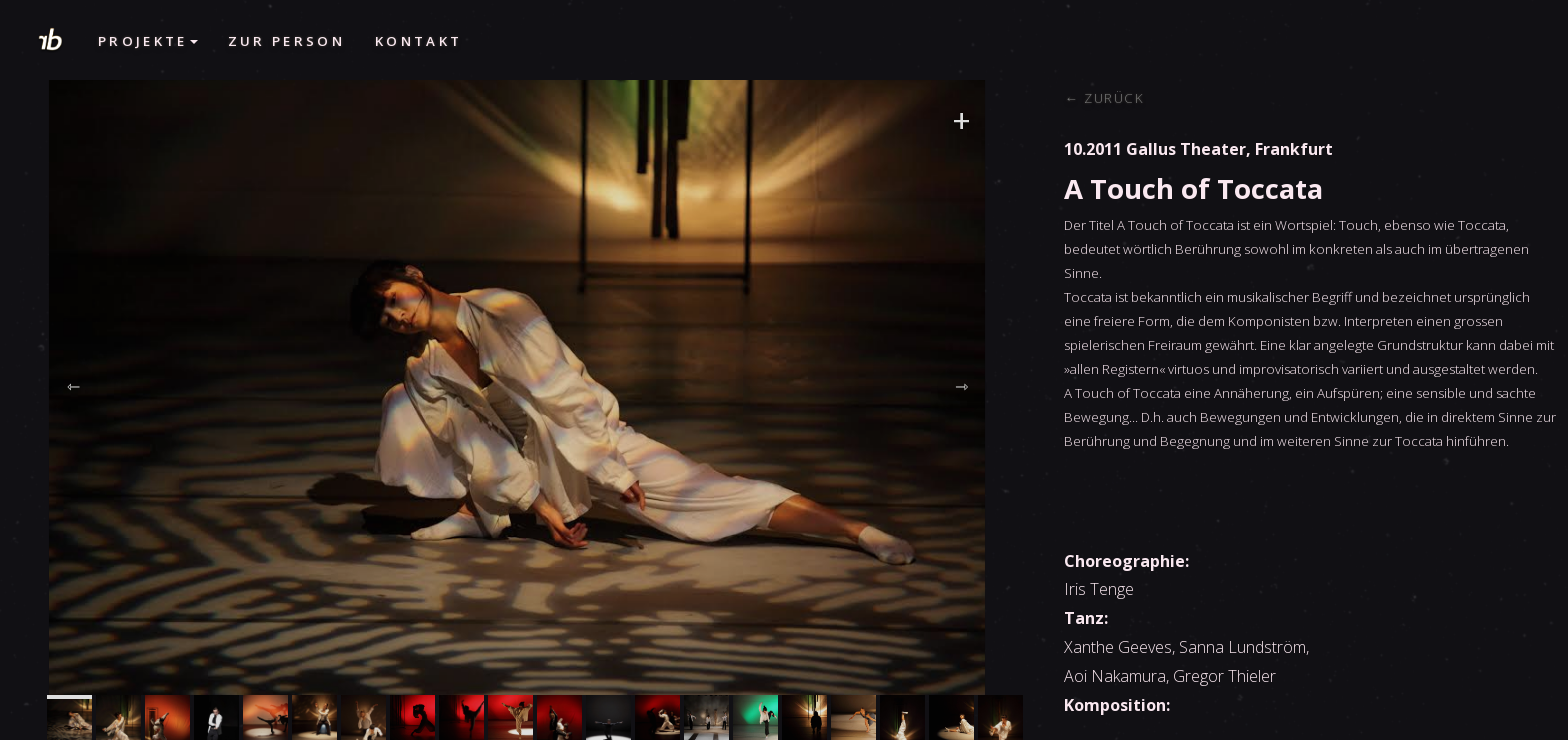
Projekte (148, 41)
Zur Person (286, 41)
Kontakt (418, 41)
